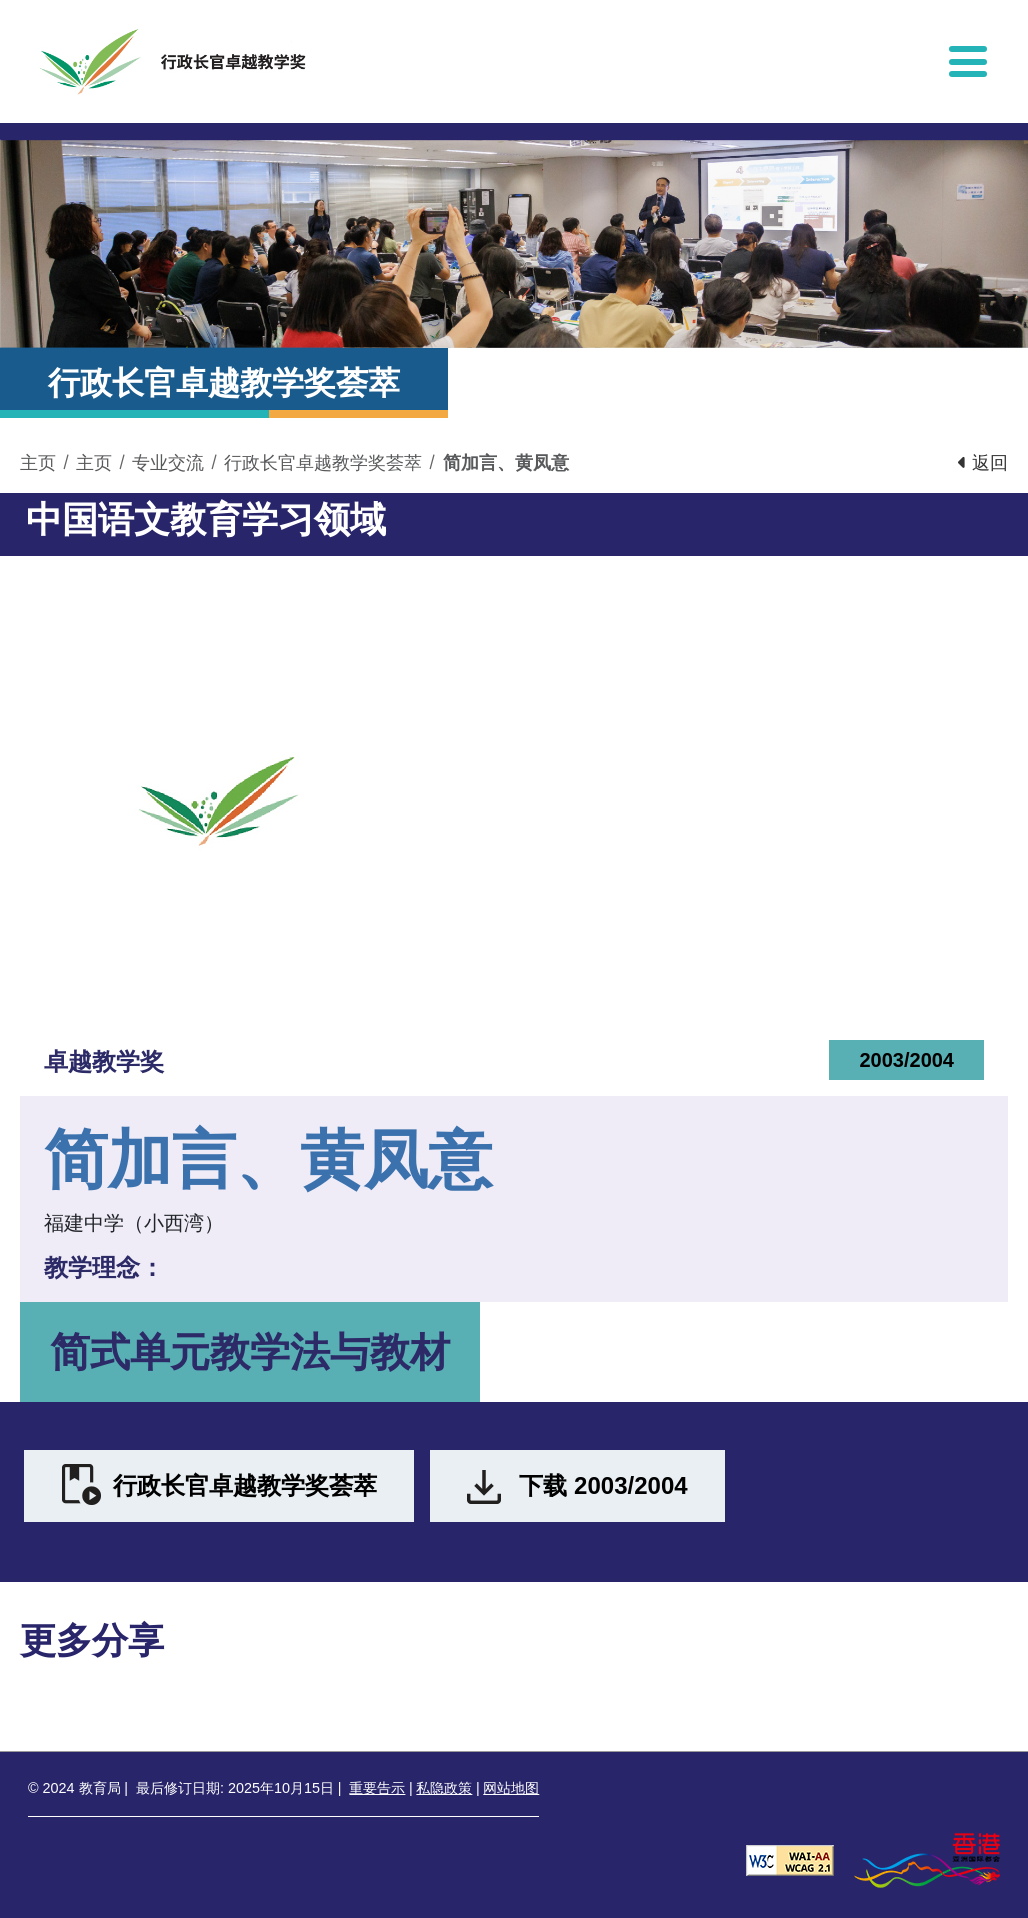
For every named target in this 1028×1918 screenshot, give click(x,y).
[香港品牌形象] (927, 1858)
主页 (38, 463)
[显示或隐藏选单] (968, 61)
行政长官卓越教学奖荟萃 (323, 463)
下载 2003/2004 (603, 1485)
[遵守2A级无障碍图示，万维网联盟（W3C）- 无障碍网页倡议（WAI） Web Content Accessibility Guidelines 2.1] (790, 1858)
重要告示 (377, 1788)
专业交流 (168, 463)
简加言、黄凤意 (506, 463)
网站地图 (511, 1788)
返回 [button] (983, 463)
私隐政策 (444, 1788)
